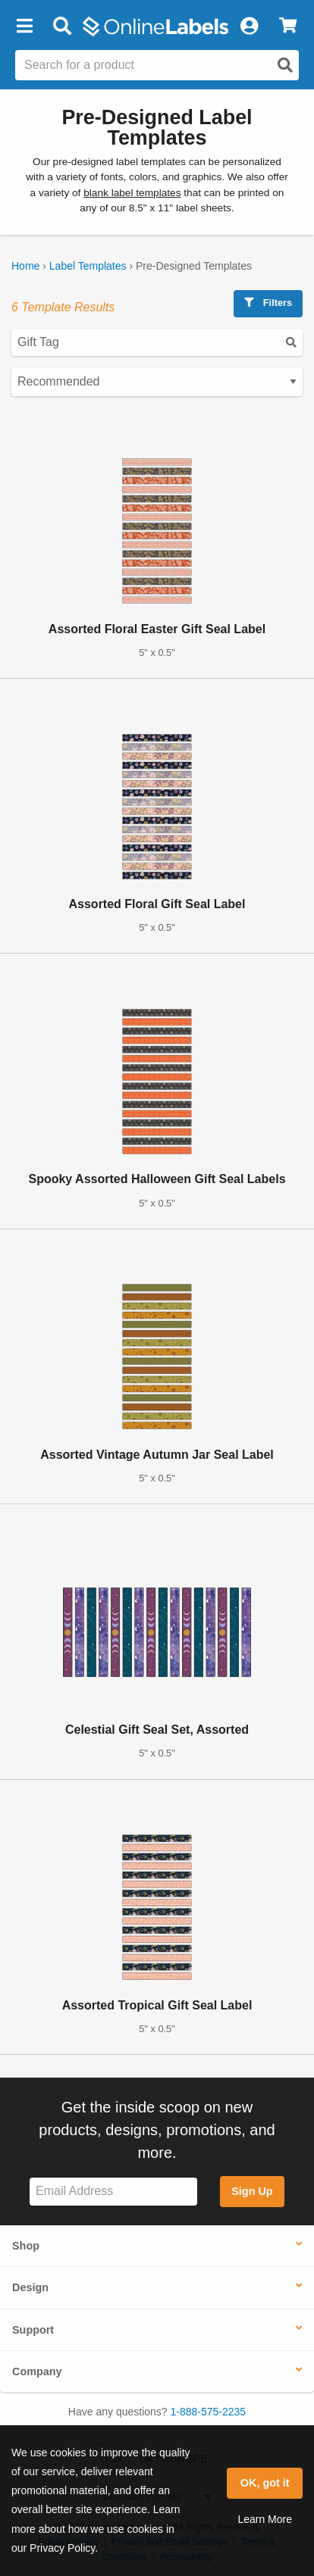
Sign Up (251, 2191)
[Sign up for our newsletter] (113, 2192)
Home (25, 266)
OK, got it (265, 2483)
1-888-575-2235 (208, 2412)
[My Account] (249, 26)
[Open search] (285, 65)
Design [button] (30, 2287)
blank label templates (132, 192)
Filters (268, 302)
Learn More (264, 2519)
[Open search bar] (61, 26)
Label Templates (88, 266)
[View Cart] (288, 26)
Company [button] (37, 2371)
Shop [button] (25, 2246)
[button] (24, 26)
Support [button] (33, 2330)
